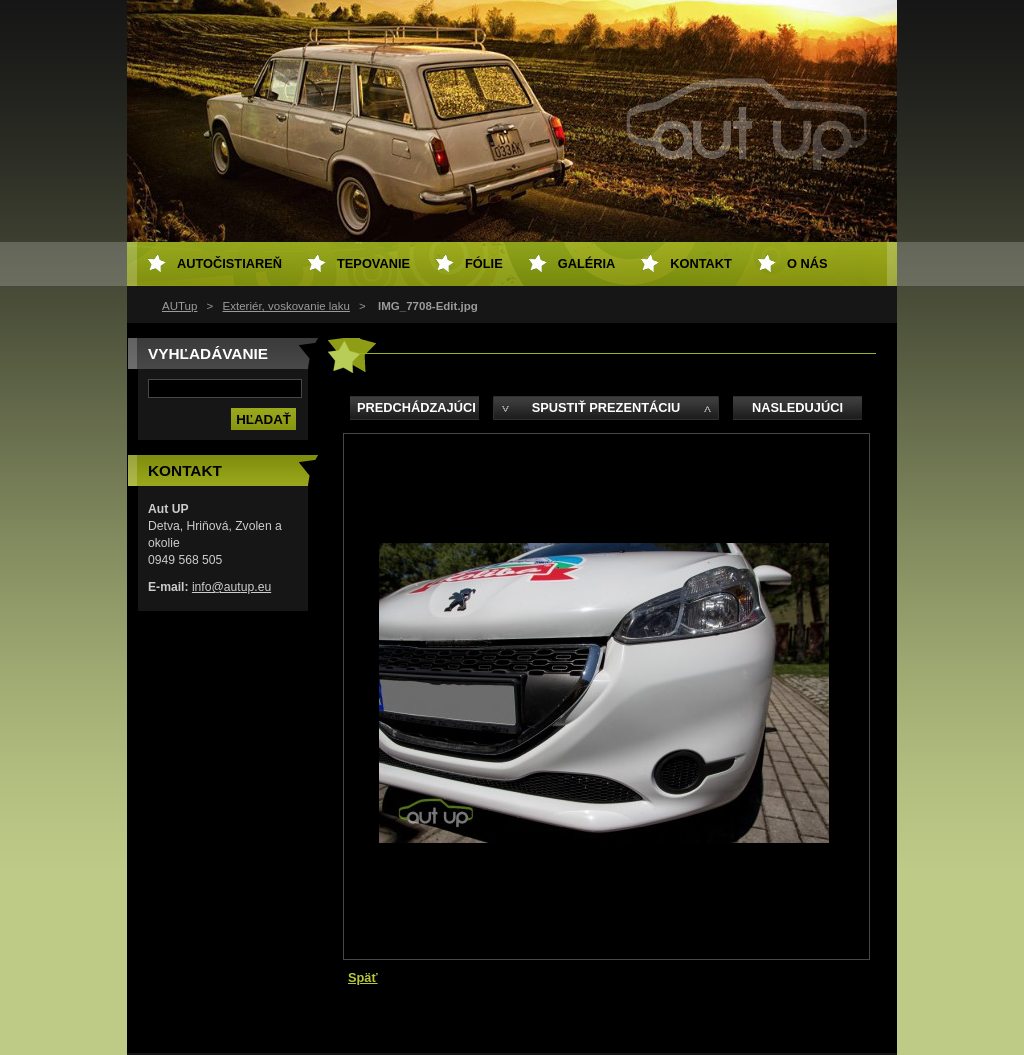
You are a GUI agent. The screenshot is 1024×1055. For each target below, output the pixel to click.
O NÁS (807, 263)
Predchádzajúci (416, 407)
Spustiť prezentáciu (606, 407)
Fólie (484, 263)
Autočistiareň (229, 263)
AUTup (179, 306)
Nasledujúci (797, 407)
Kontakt (701, 263)
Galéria (587, 263)
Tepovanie (373, 263)
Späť (363, 977)
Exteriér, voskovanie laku (286, 306)
